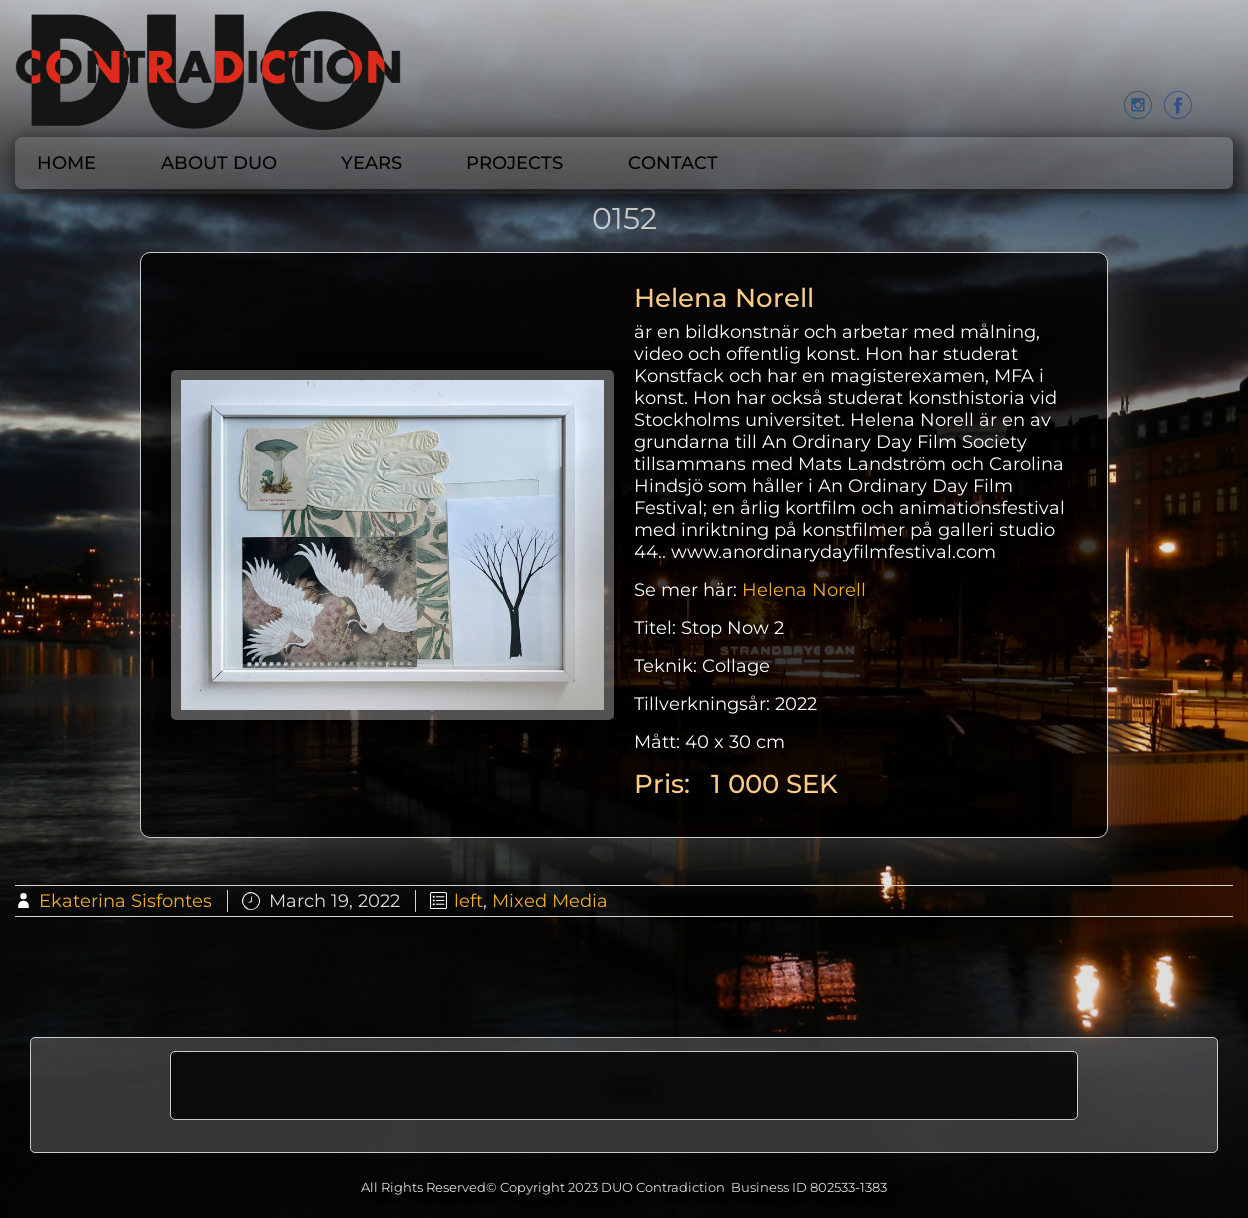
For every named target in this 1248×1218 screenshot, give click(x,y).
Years (371, 163)
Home (66, 163)
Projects (514, 163)
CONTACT (673, 163)
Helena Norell (804, 590)
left (468, 901)
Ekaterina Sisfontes (125, 901)
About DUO (219, 163)
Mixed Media (550, 901)
